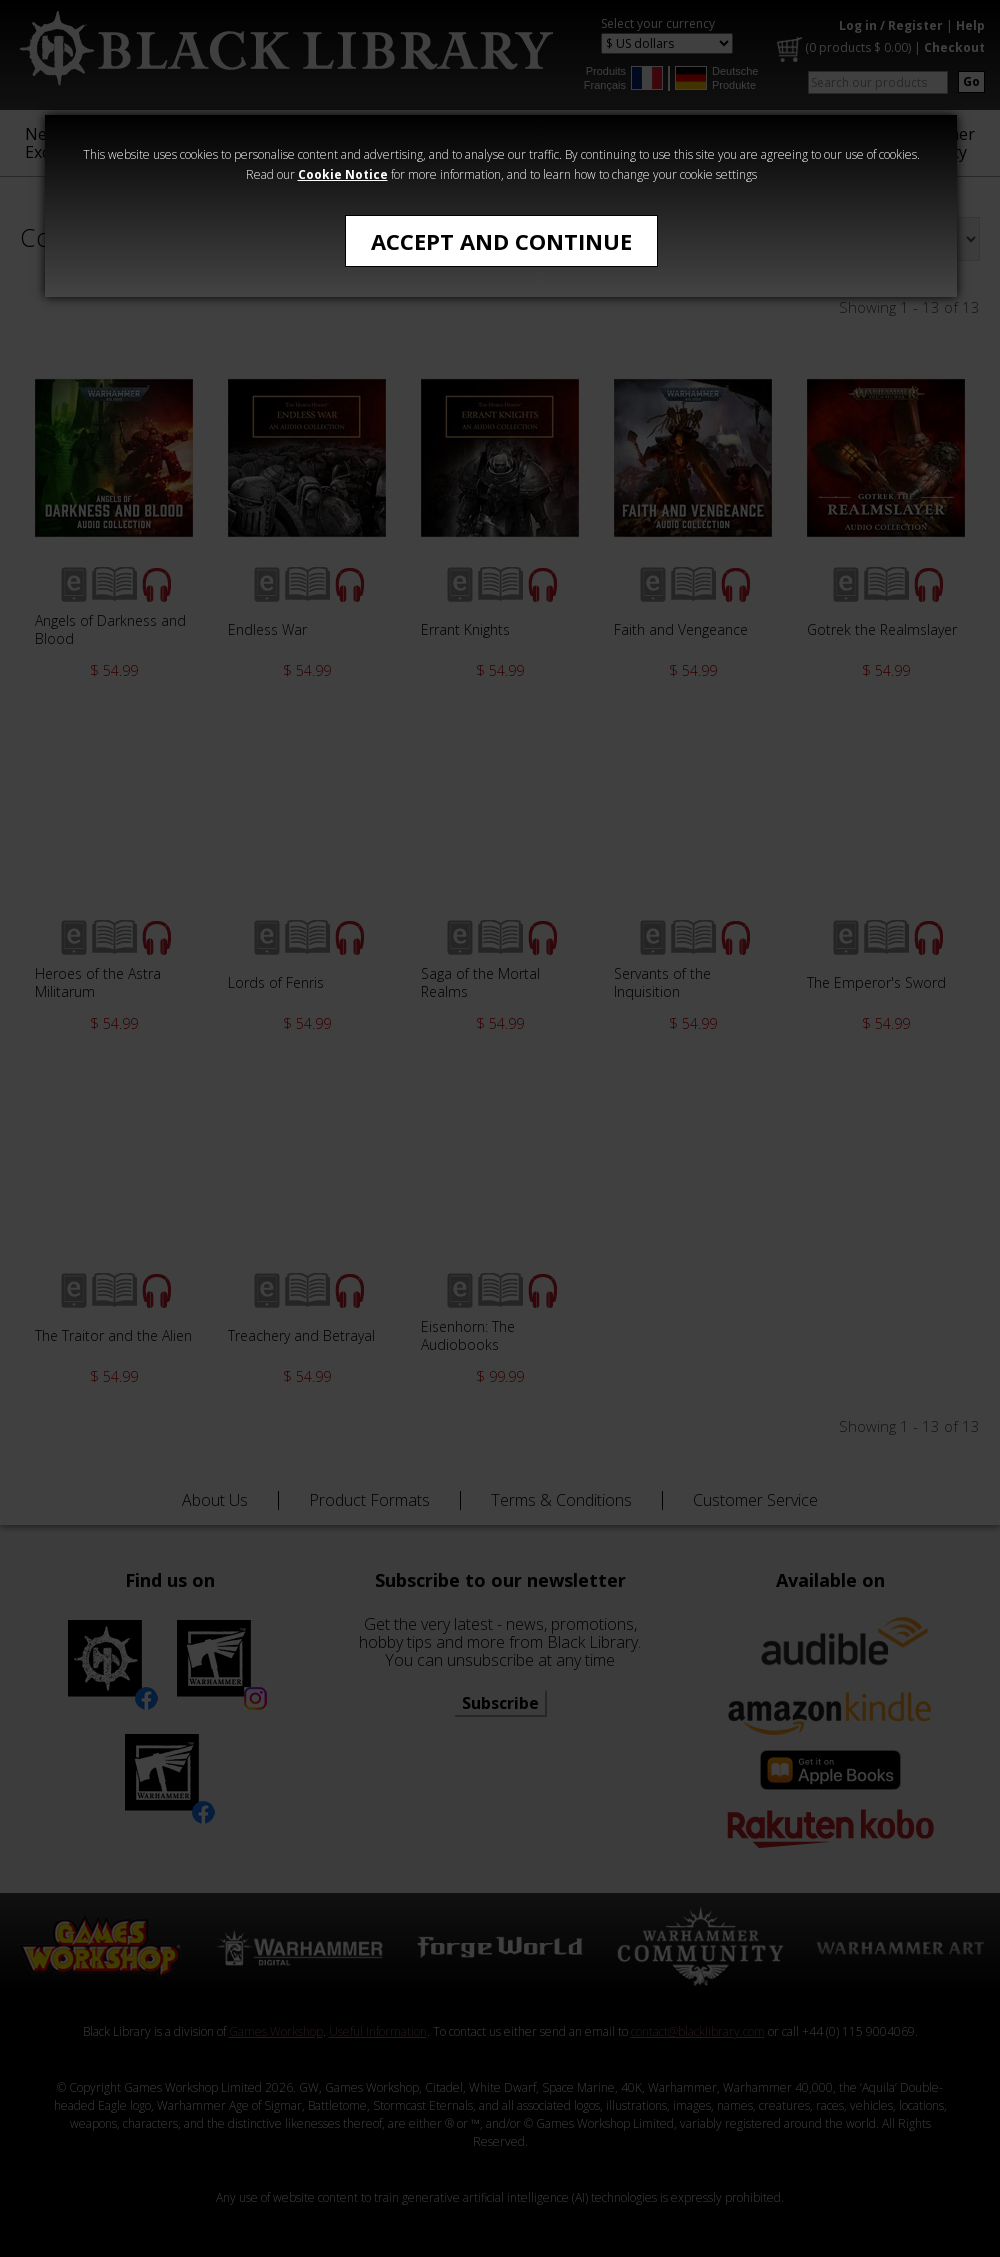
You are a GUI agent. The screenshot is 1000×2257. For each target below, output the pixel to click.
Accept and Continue (501, 241)
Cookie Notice (343, 174)
